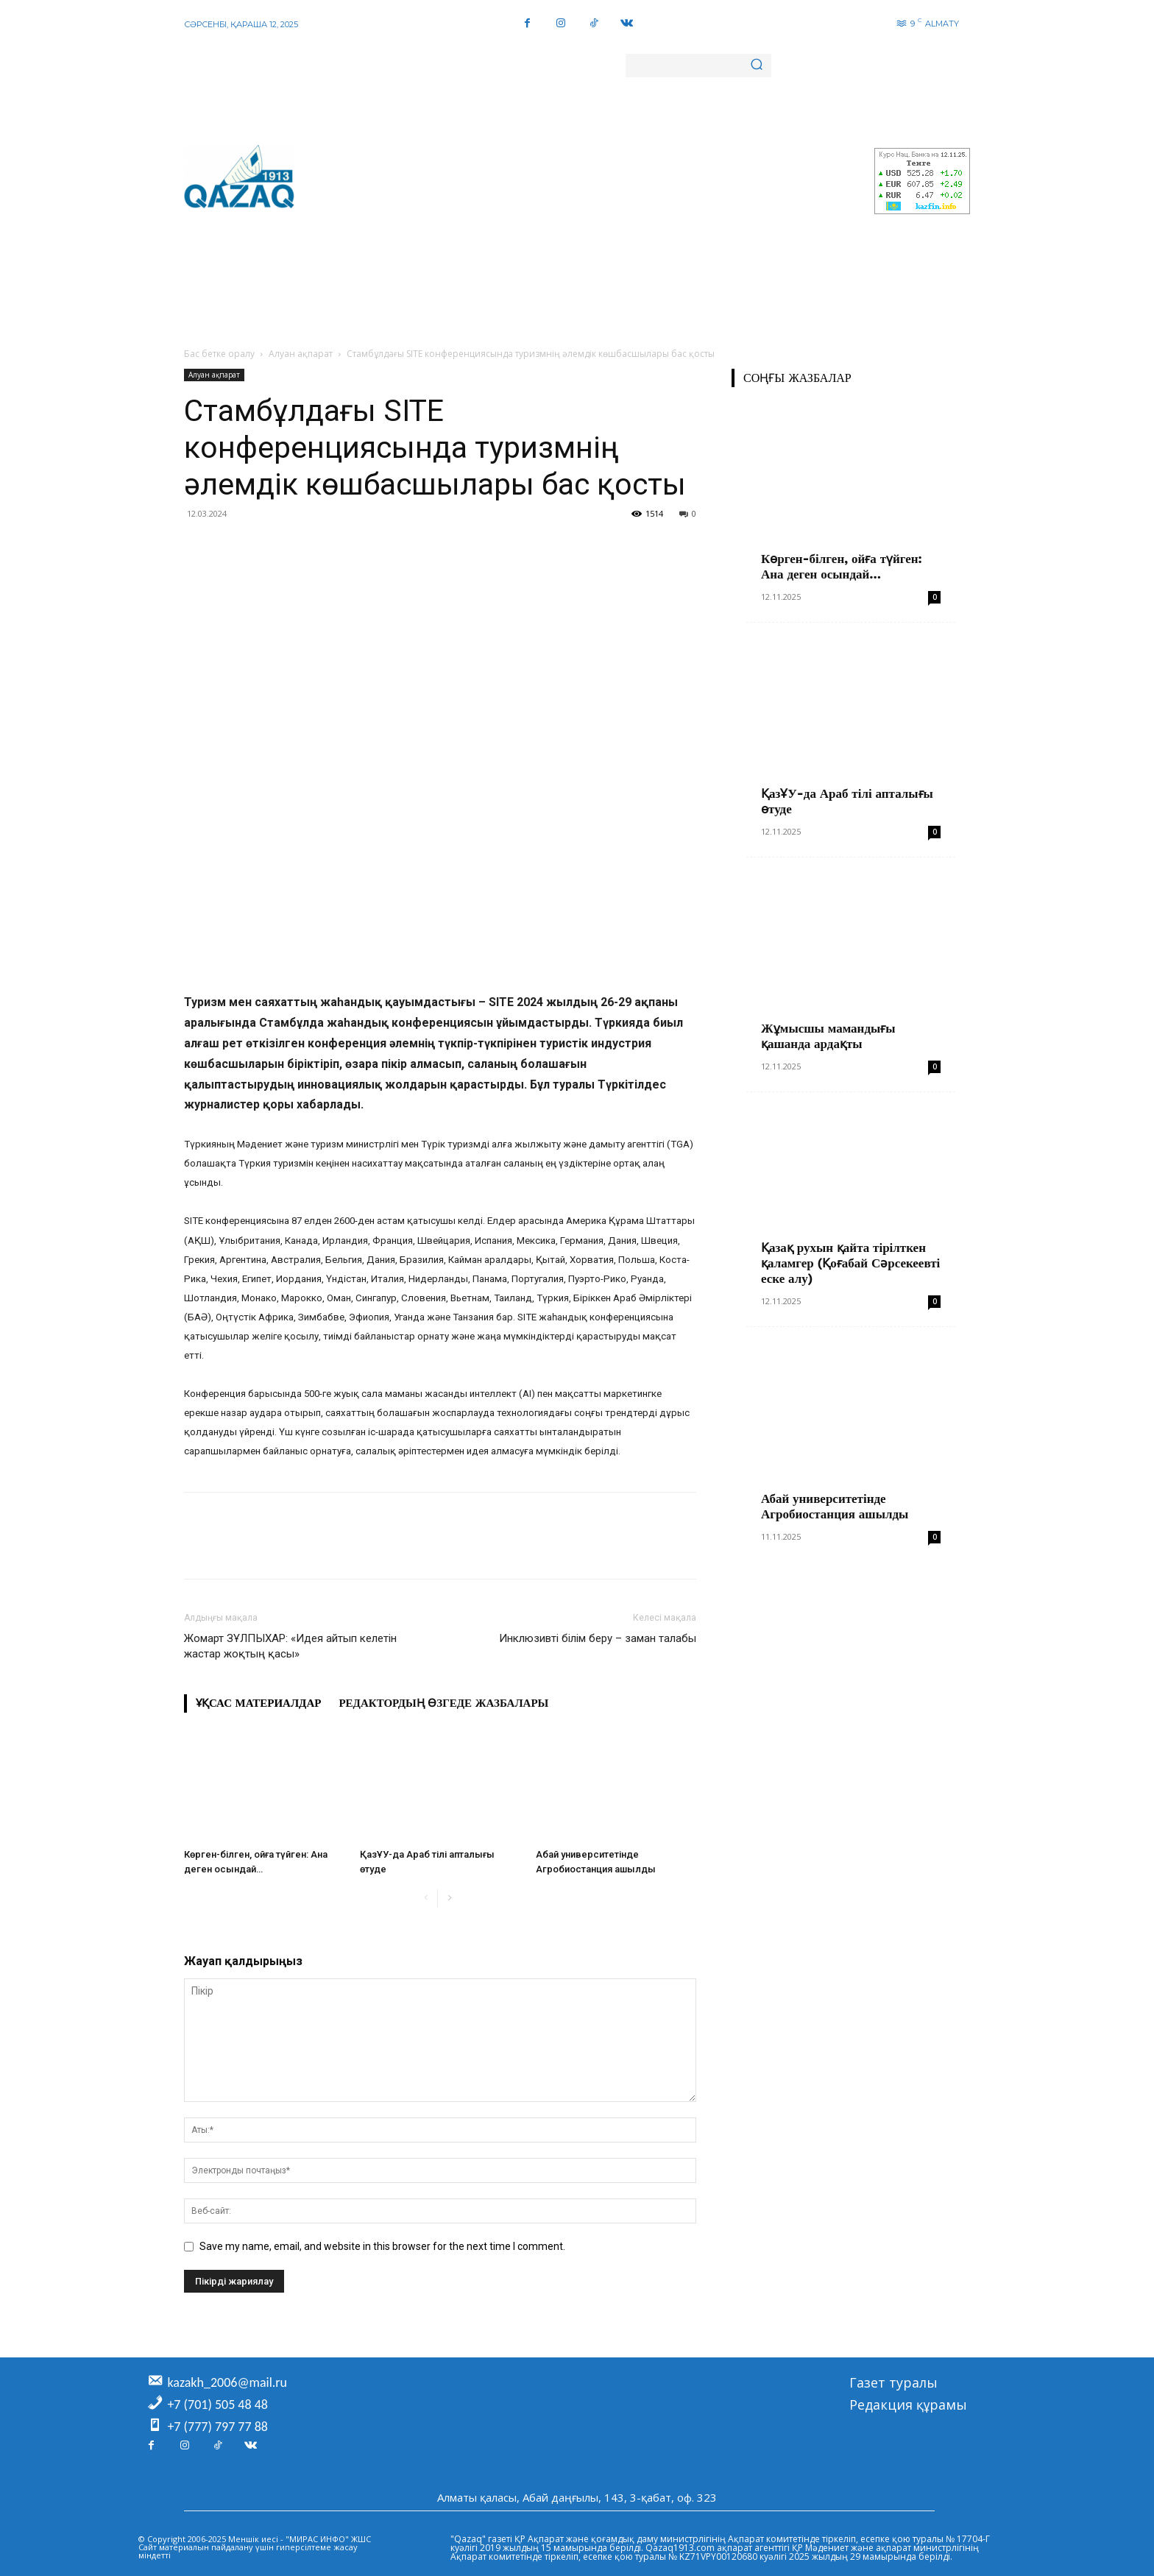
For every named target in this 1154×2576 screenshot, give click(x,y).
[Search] (756, 65)
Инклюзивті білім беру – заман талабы (597, 1638)
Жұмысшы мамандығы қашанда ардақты (828, 1036)
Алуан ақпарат (301, 353)
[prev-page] (426, 1898)
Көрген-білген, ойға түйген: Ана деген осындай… (841, 566)
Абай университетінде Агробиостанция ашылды (834, 1506)
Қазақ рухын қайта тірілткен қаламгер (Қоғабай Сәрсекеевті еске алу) (850, 1263)
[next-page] (449, 1898)
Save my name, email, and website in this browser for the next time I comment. (382, 2246)
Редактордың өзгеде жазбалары (443, 1703)
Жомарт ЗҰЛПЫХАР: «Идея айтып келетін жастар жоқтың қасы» (290, 1646)
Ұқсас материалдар (258, 1703)
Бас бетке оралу (219, 353)
